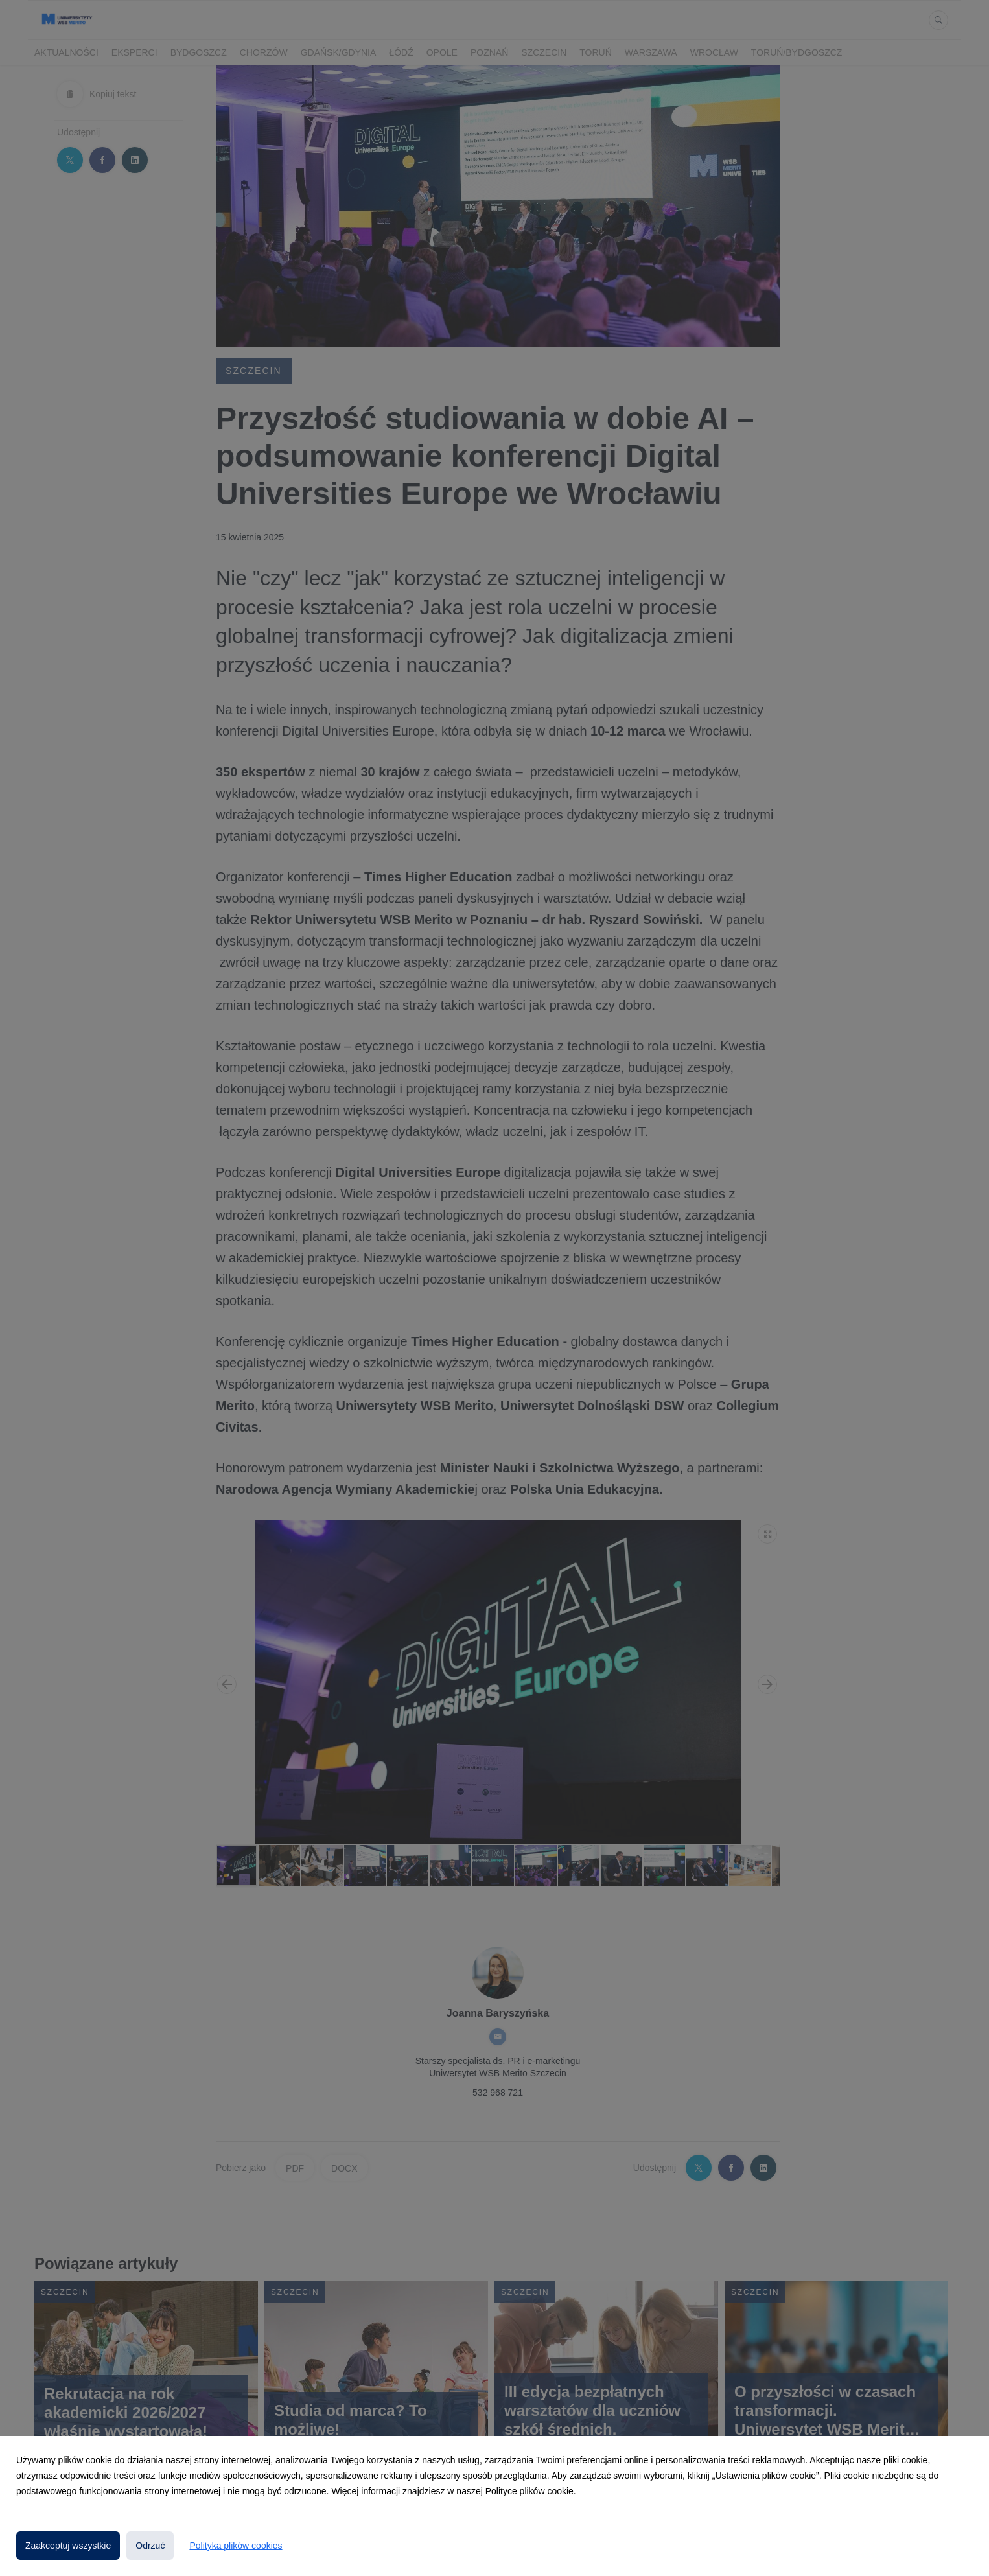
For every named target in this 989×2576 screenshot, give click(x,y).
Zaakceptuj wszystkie (68, 2545)
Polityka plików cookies (235, 2545)
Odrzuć (150, 2545)
